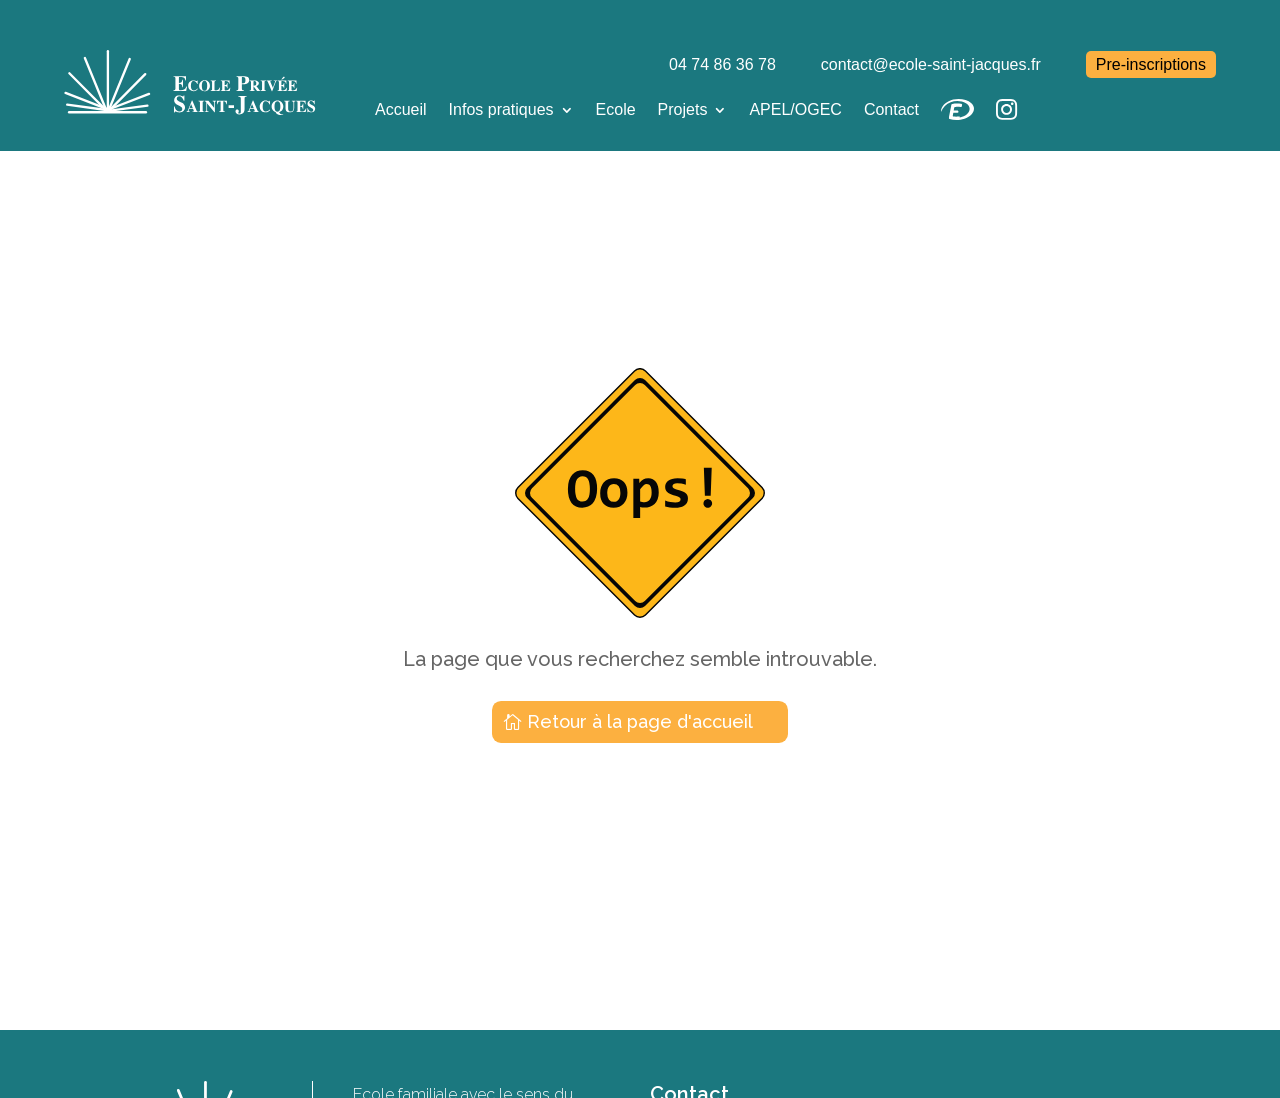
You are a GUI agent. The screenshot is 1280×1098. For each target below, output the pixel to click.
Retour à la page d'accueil (640, 721)
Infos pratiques (501, 109)
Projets (683, 109)
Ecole (616, 109)
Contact (891, 109)
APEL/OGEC (795, 109)
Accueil (401, 109)
